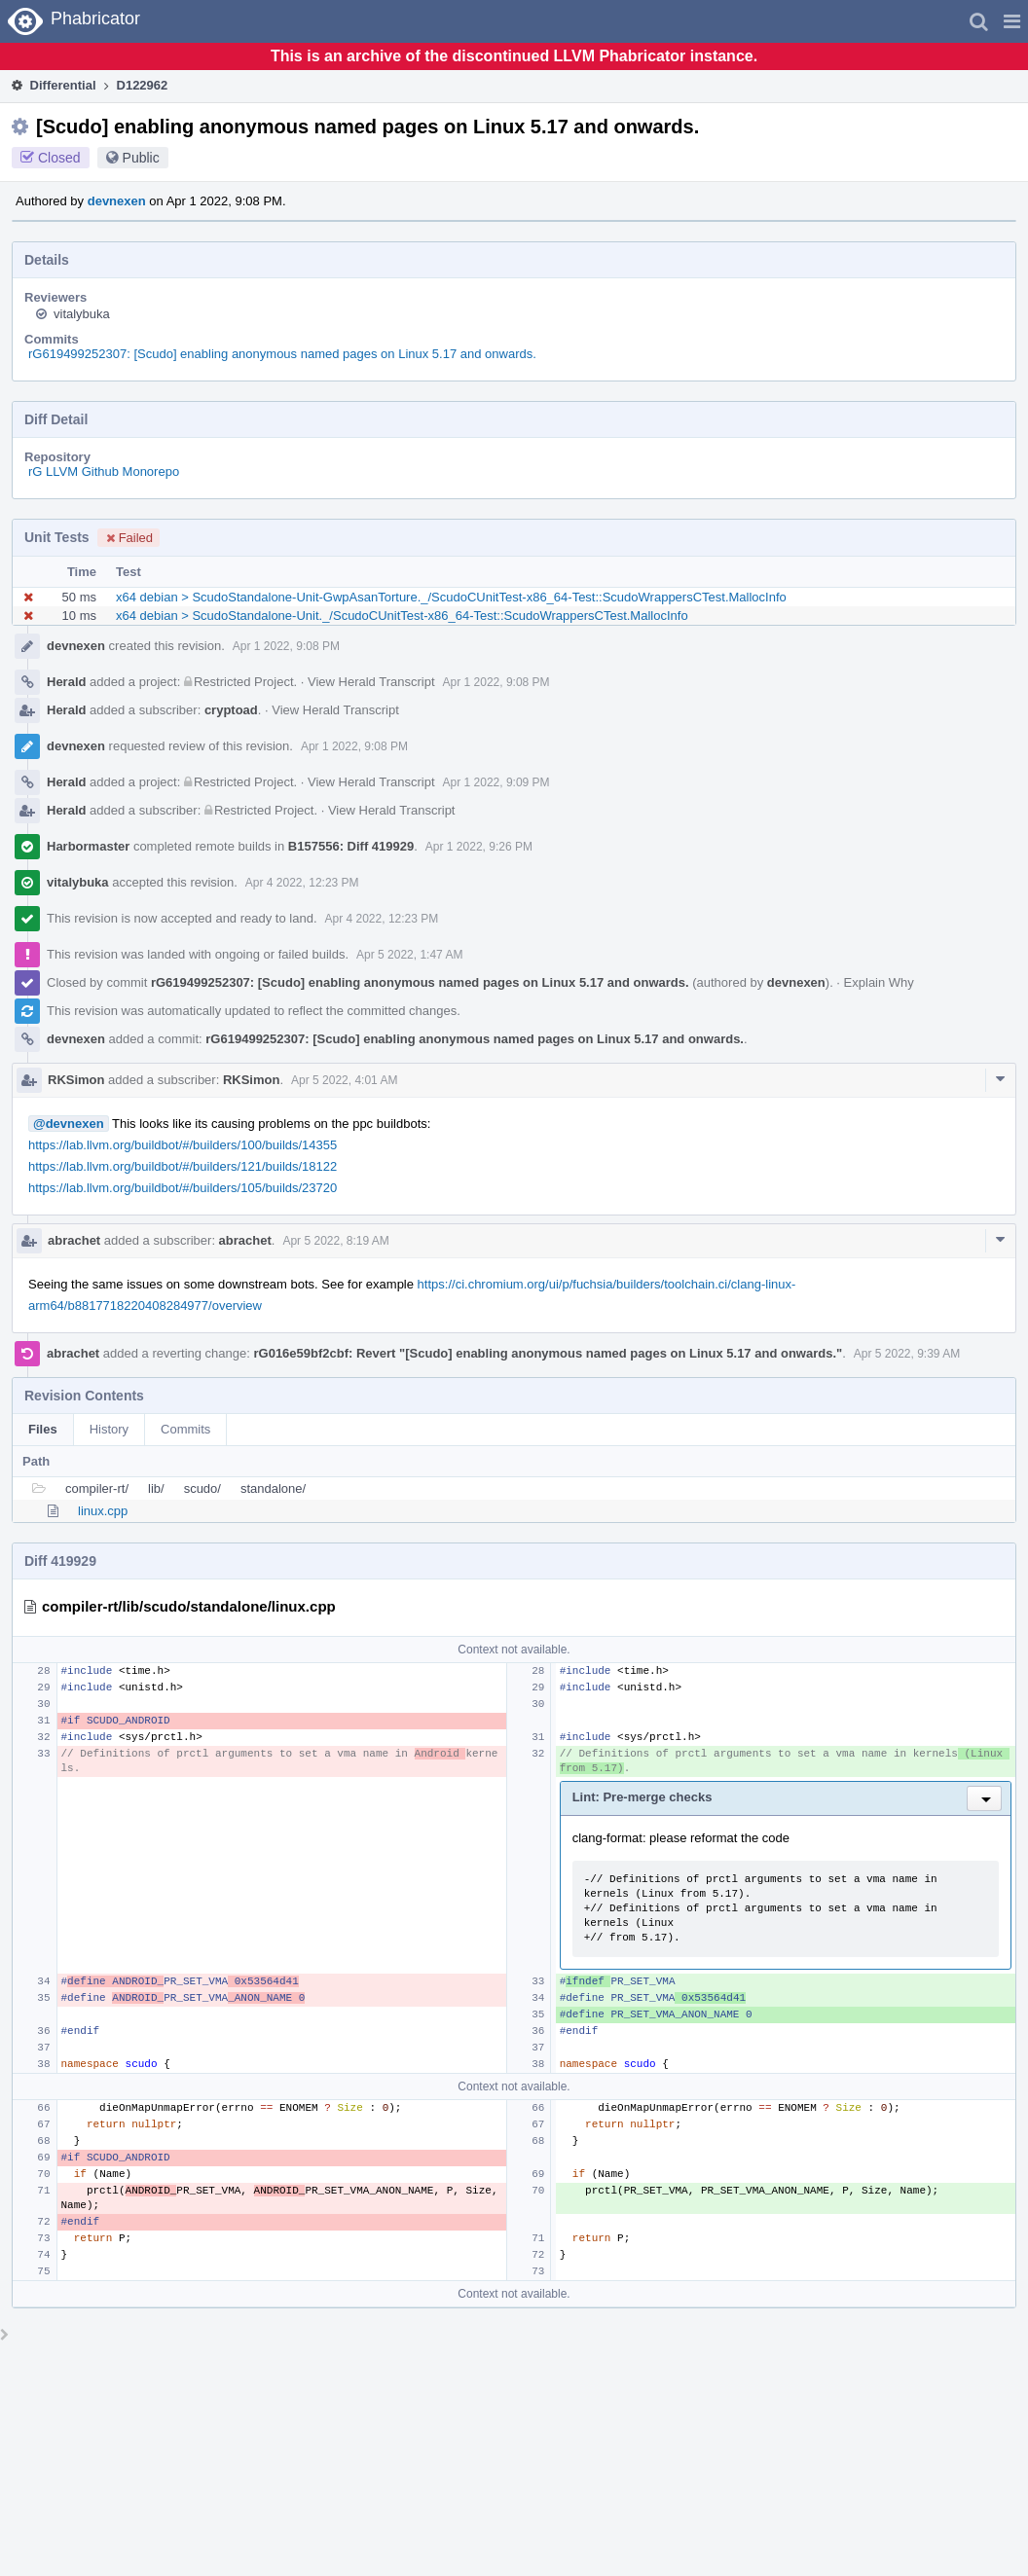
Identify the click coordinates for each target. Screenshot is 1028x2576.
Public (141, 157)
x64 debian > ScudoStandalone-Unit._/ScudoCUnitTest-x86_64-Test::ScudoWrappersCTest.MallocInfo (402, 615)
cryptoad (231, 710)
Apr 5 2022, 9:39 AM (907, 1354)
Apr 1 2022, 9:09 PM (496, 782)
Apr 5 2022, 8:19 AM (335, 1241)
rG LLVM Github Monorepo (103, 471)
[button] (1012, 21)
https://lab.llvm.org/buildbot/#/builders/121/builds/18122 (182, 1166)
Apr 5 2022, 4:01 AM (344, 1080)
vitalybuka (82, 314)
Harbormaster (88, 846)
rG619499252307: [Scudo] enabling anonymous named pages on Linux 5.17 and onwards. (282, 353)
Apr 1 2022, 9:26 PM (478, 846)
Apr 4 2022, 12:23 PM (302, 882)
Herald (66, 681)
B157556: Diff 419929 (351, 846)
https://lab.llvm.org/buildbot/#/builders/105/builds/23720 (182, 1187)
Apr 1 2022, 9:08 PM (286, 646)
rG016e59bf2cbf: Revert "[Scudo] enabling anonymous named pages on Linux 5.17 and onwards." (547, 1353)
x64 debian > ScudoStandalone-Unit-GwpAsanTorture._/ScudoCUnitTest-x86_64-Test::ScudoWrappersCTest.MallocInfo (451, 597)
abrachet (74, 1240)
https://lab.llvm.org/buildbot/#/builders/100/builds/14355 (182, 1145)
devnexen (117, 201)
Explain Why (879, 982)
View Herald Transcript (371, 681)
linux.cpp (103, 1511)
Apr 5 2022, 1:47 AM (409, 954)
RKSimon (76, 1079)
